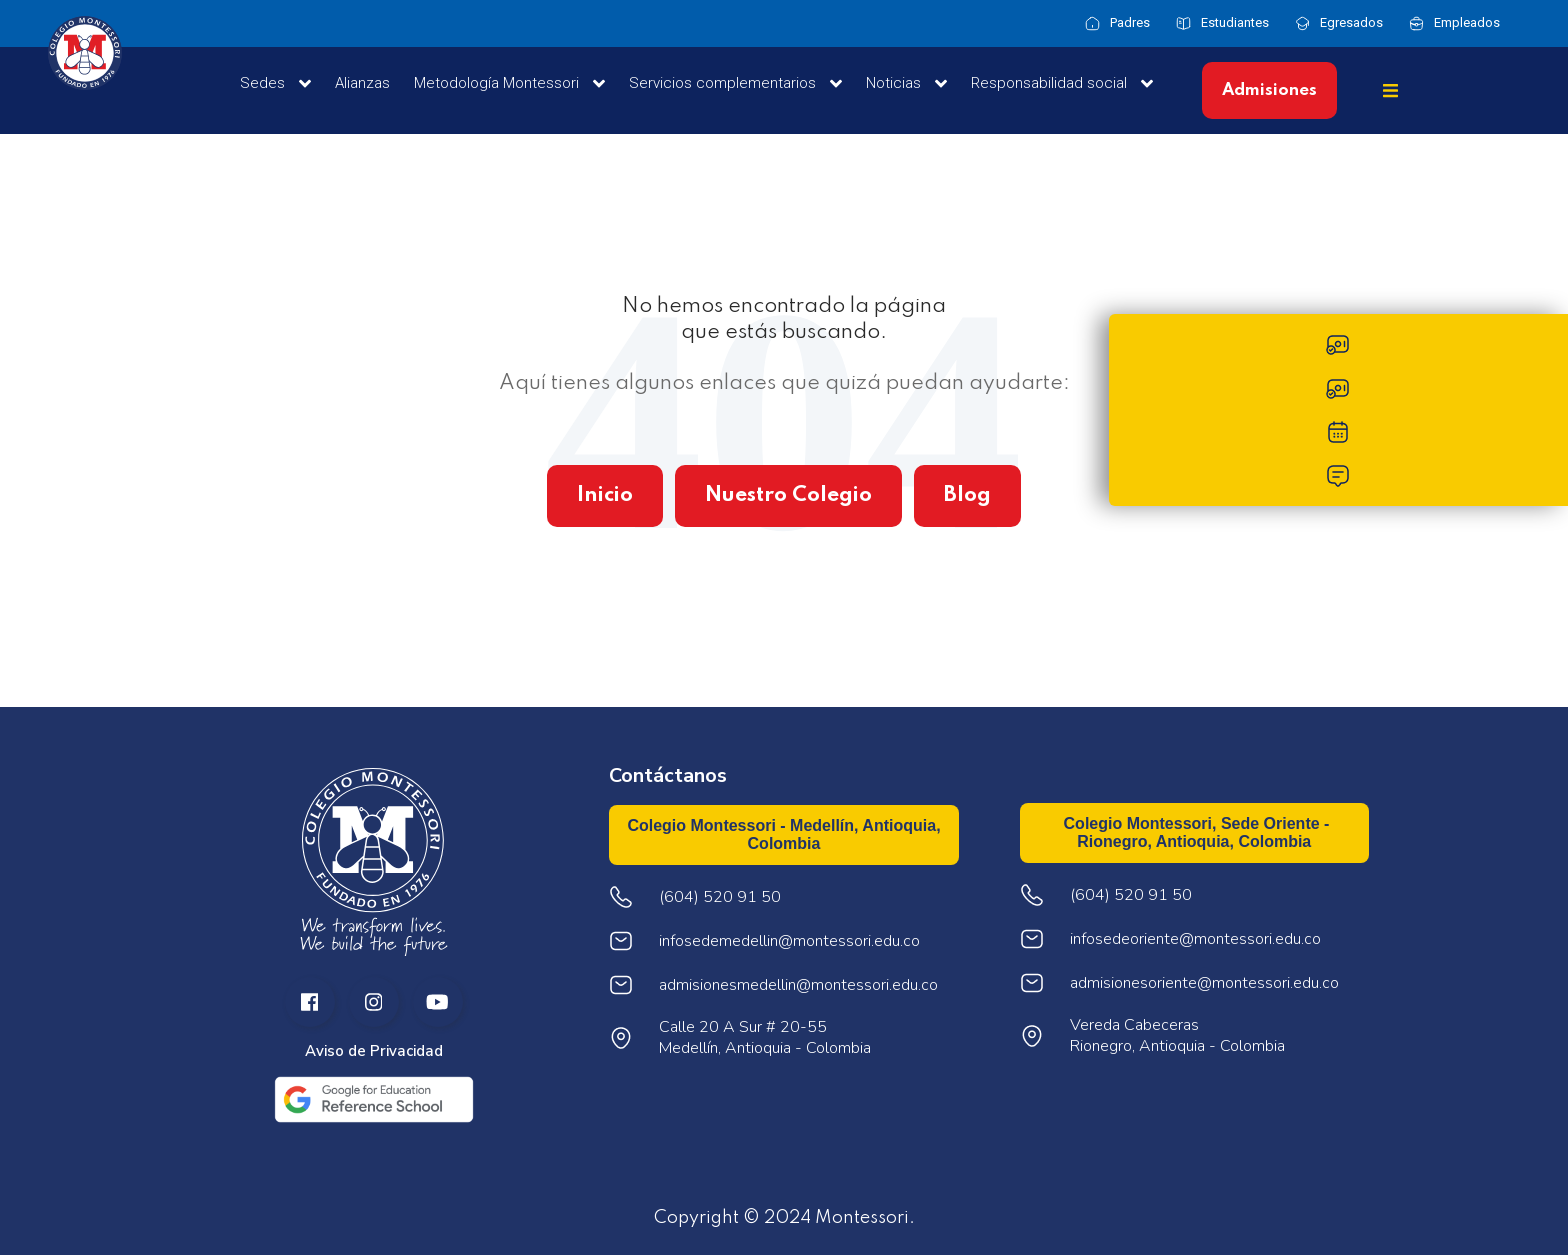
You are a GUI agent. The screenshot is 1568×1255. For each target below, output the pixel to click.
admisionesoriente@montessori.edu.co (1204, 983)
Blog (967, 495)
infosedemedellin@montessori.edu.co (789, 941)
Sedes (275, 84)
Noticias (906, 84)
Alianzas (362, 83)
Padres (1130, 22)
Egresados (1351, 22)
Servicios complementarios (735, 84)
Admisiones (1269, 90)
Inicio (605, 495)
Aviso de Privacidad (374, 1051)
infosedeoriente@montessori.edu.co (1195, 939)
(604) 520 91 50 (1131, 895)
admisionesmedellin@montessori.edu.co (798, 985)
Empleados (1467, 22)
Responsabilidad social (1062, 84)
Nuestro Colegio (788, 495)
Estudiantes (1235, 22)
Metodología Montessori (509, 84)
